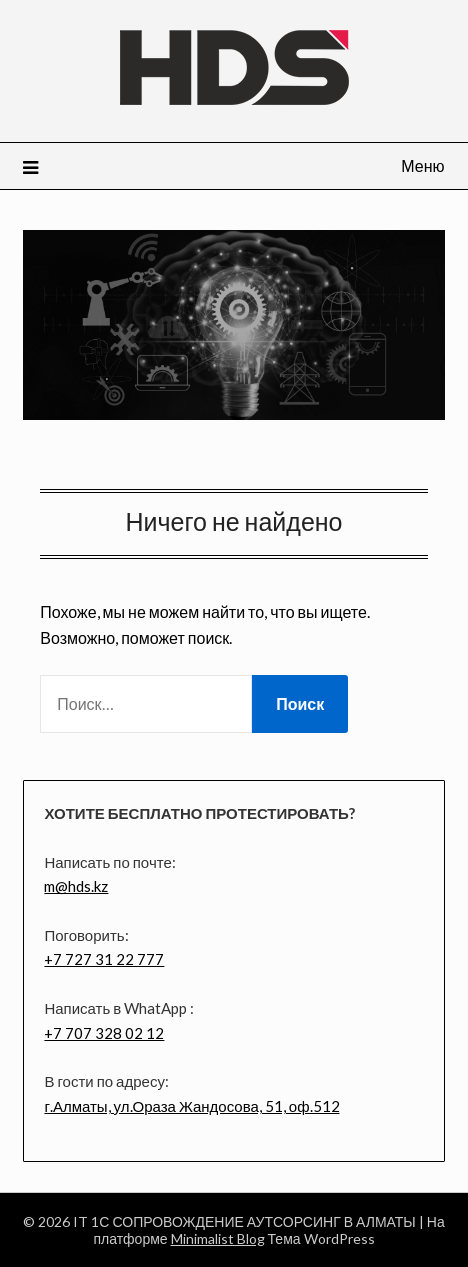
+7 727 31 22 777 (104, 959)
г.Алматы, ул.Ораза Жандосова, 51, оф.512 (191, 1106)
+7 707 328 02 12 (104, 1033)
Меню (422, 165)
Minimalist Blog (218, 1238)
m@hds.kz (76, 886)
